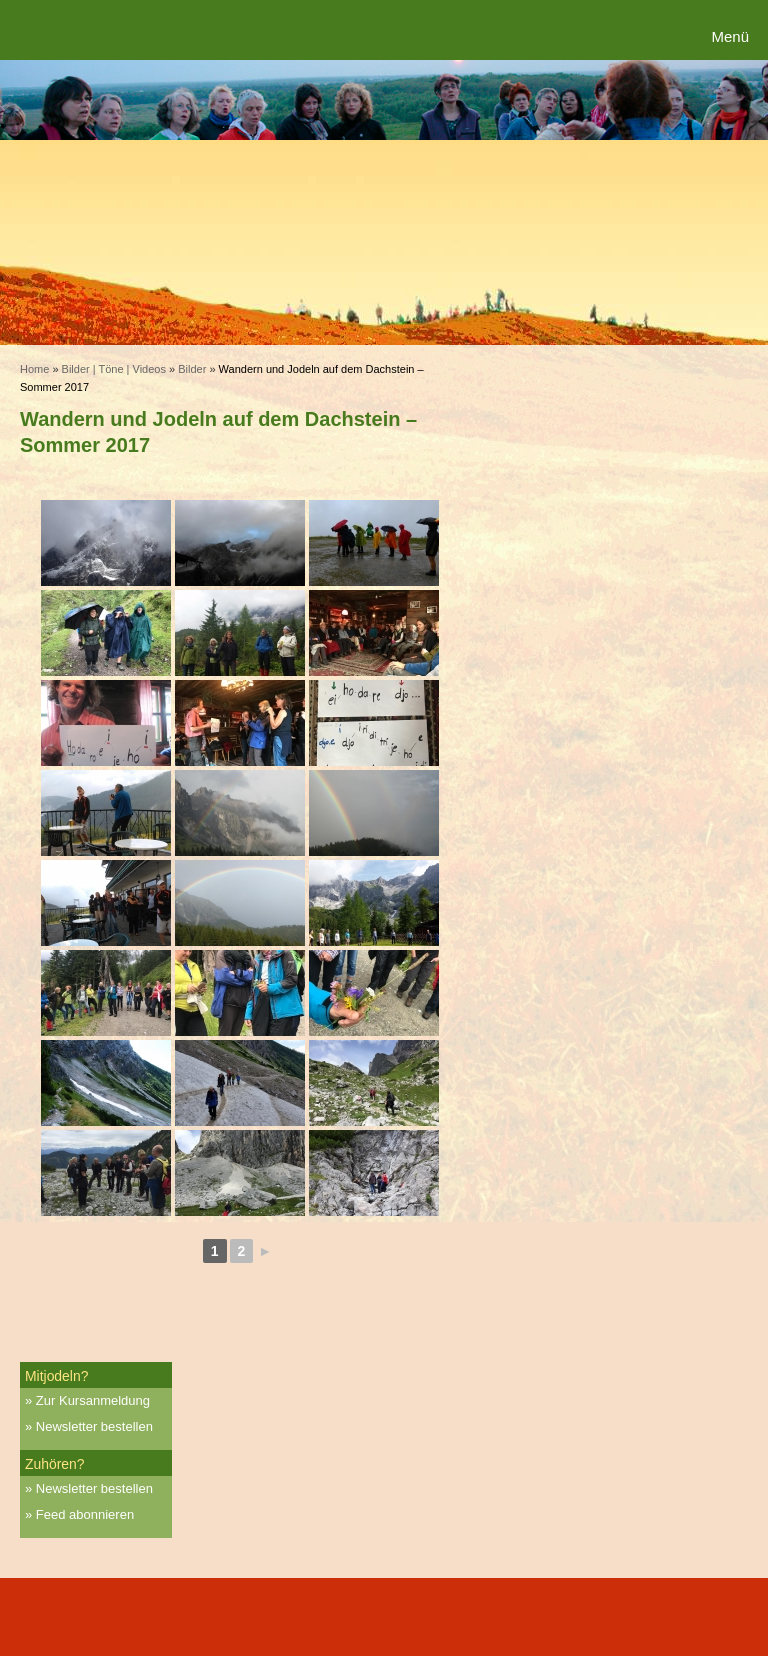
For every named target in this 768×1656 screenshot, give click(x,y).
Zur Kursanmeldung (93, 1400)
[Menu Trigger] (732, 37)
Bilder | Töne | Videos (114, 369)
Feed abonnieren (85, 1514)
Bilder (192, 369)
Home (34, 369)
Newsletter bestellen (94, 1426)
